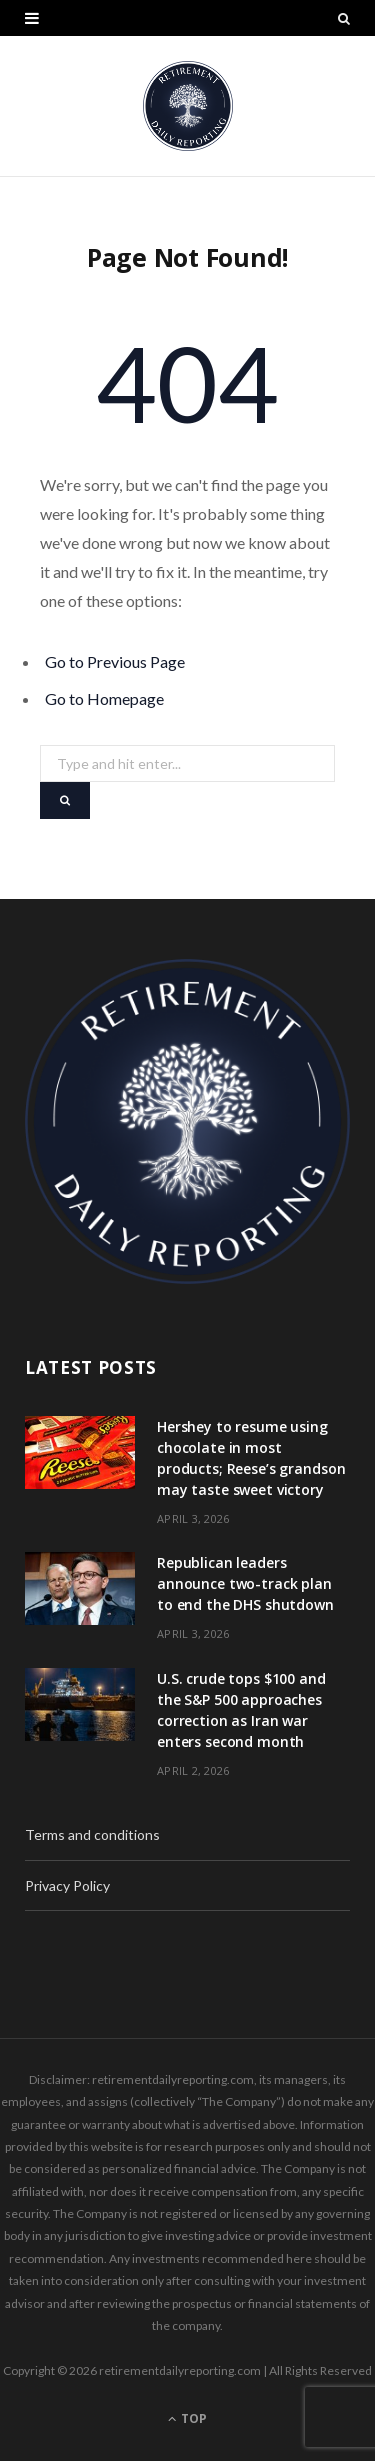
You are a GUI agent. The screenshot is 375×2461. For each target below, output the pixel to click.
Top (187, 2418)
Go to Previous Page (115, 661)
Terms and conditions (92, 1834)
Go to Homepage (104, 698)
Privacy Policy (67, 1885)
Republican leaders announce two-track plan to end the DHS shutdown (245, 1583)
